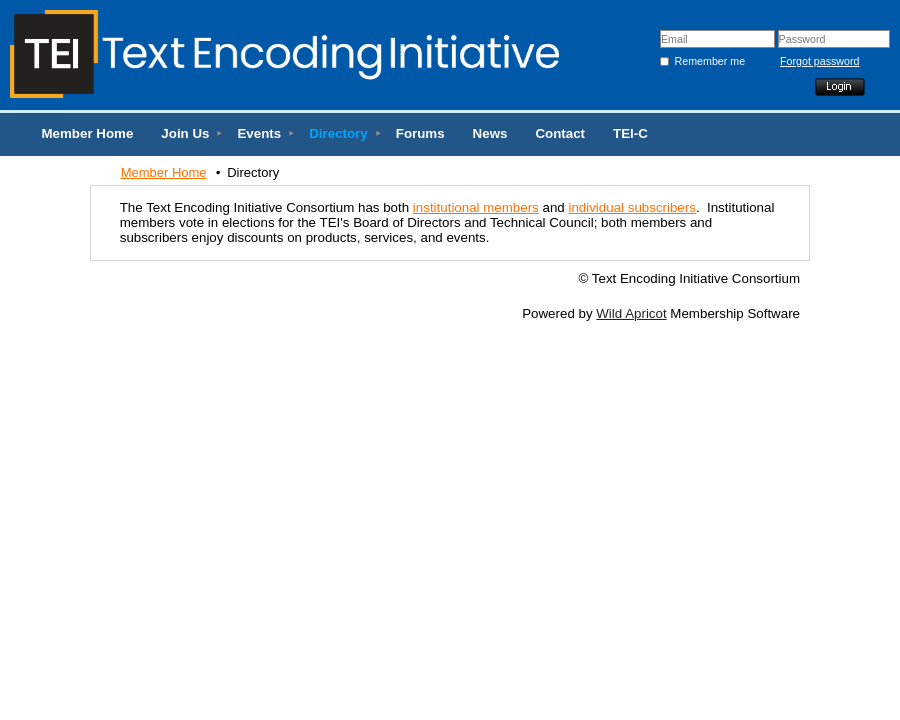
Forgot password (804, 61)
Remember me (710, 61)
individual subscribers (631, 207)
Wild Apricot (631, 313)
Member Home (164, 172)
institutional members (476, 207)
